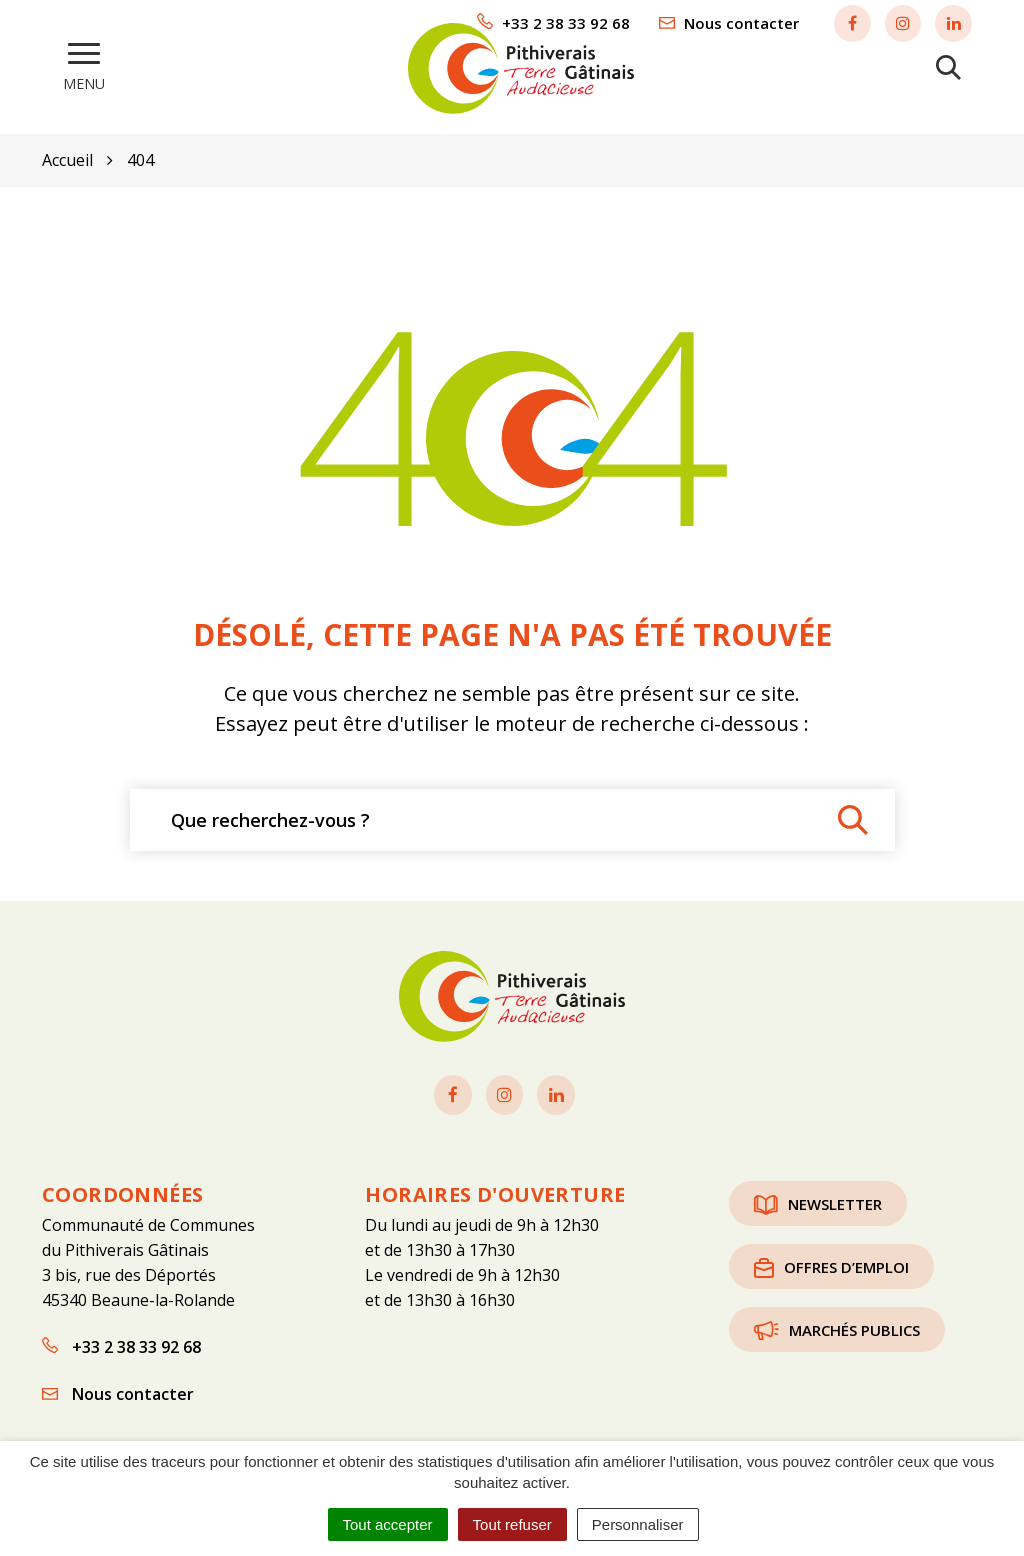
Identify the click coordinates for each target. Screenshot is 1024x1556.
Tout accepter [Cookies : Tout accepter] (388, 1524)
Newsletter (818, 1197)
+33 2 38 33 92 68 (121, 1340)
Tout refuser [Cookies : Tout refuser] (512, 1524)
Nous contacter (118, 1387)
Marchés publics (837, 1323)
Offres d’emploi (831, 1260)
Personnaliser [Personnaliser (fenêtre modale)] (638, 1524)
